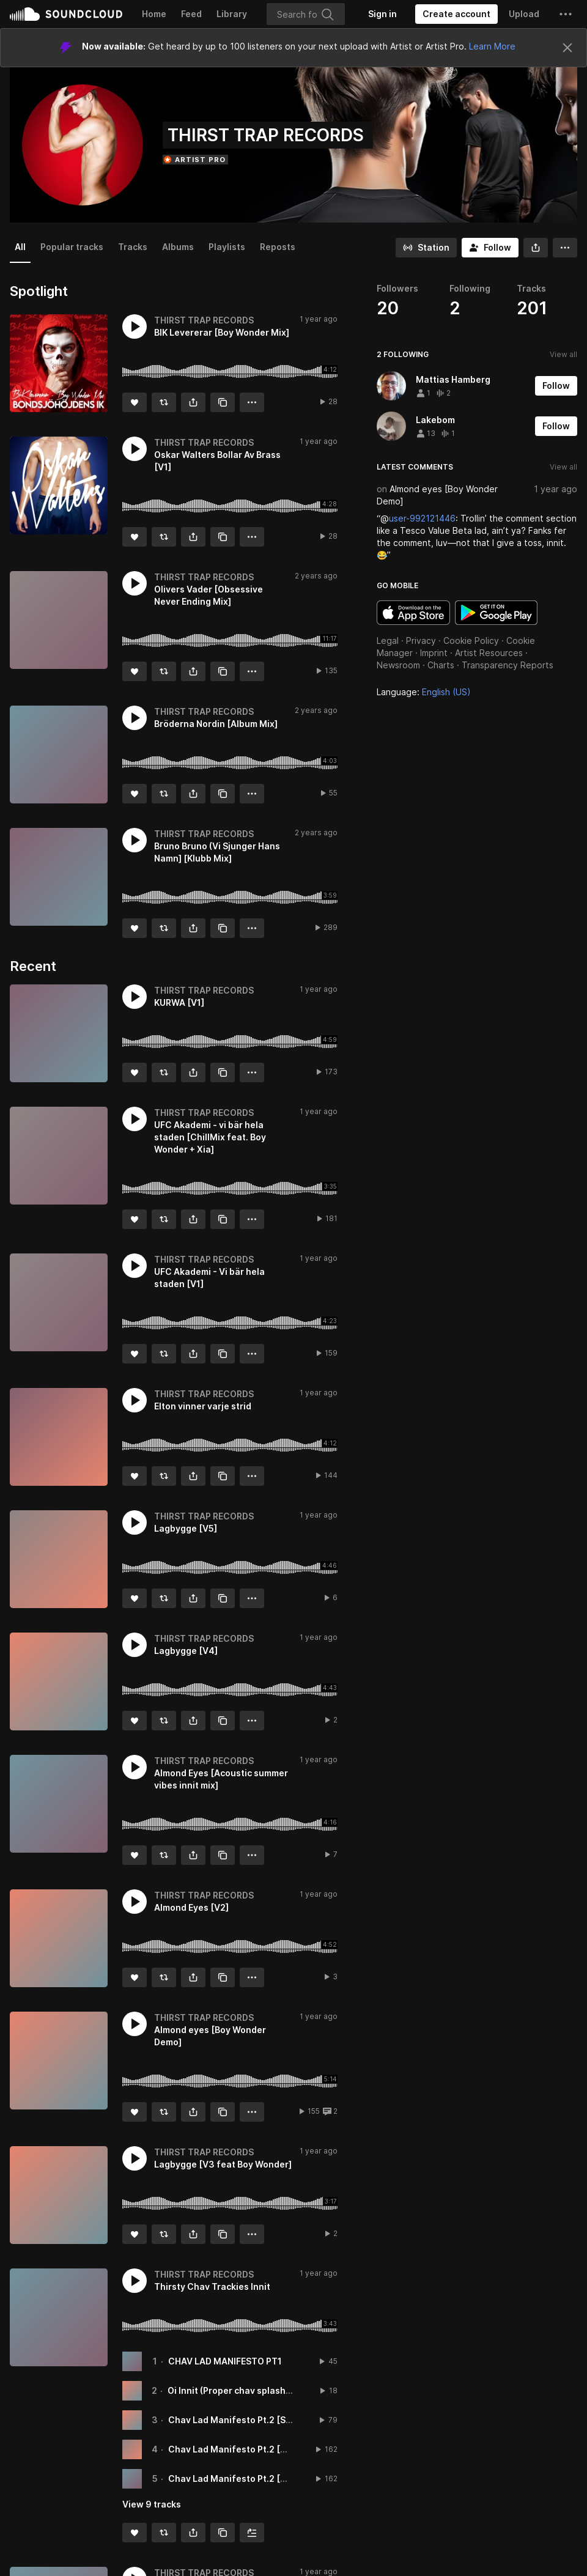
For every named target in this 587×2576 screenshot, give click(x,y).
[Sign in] (382, 14)
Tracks (132, 247)
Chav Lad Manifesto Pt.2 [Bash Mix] (245, 2449)
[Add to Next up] (252, 2532)
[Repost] (164, 402)
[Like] (134, 402)
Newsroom (398, 665)
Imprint (434, 653)
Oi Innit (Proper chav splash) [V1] (238, 2390)
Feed (191, 14)
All (20, 247)
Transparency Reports (507, 665)
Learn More (492, 46)
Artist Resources (489, 653)
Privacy (421, 640)
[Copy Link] (222, 402)
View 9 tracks (151, 2504)
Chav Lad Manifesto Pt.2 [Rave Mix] (245, 2478)
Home (154, 14)
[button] (565, 14)
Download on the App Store (413, 612)
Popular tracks (71, 247)
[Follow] (490, 247)
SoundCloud (66, 14)
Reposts (277, 247)
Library (231, 14)
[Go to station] (426, 247)
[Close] (567, 47)
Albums (178, 247)
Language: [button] (424, 692)
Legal (388, 640)
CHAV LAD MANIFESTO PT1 (225, 2361)
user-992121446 (422, 518)
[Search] (306, 14)
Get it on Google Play (496, 612)
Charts (440, 665)
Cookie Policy (471, 640)
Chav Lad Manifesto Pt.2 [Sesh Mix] (245, 2420)
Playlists (227, 247)
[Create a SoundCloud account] (456, 14)
